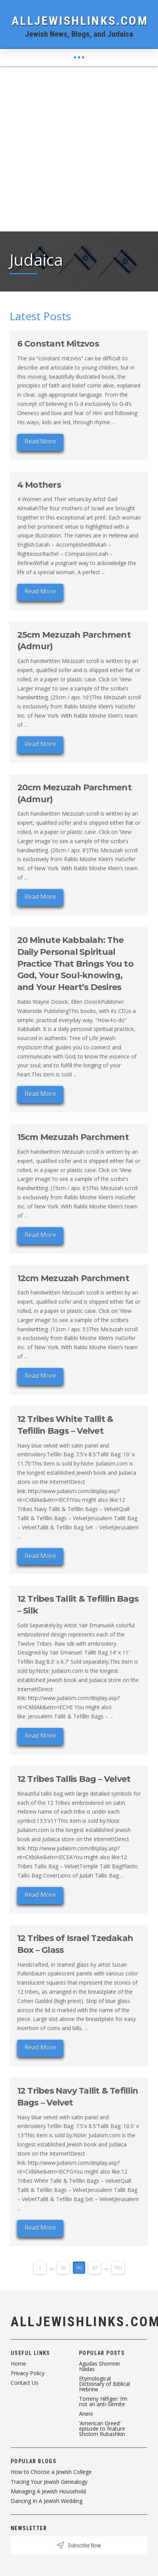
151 (118, 2267)
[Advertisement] (79, 149)
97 (94, 2267)
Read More (40, 441)
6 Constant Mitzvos (58, 344)
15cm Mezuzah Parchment (73, 1137)
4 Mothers (39, 485)
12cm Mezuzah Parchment (73, 1278)
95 (63, 2267)
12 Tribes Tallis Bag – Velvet (74, 1779)
